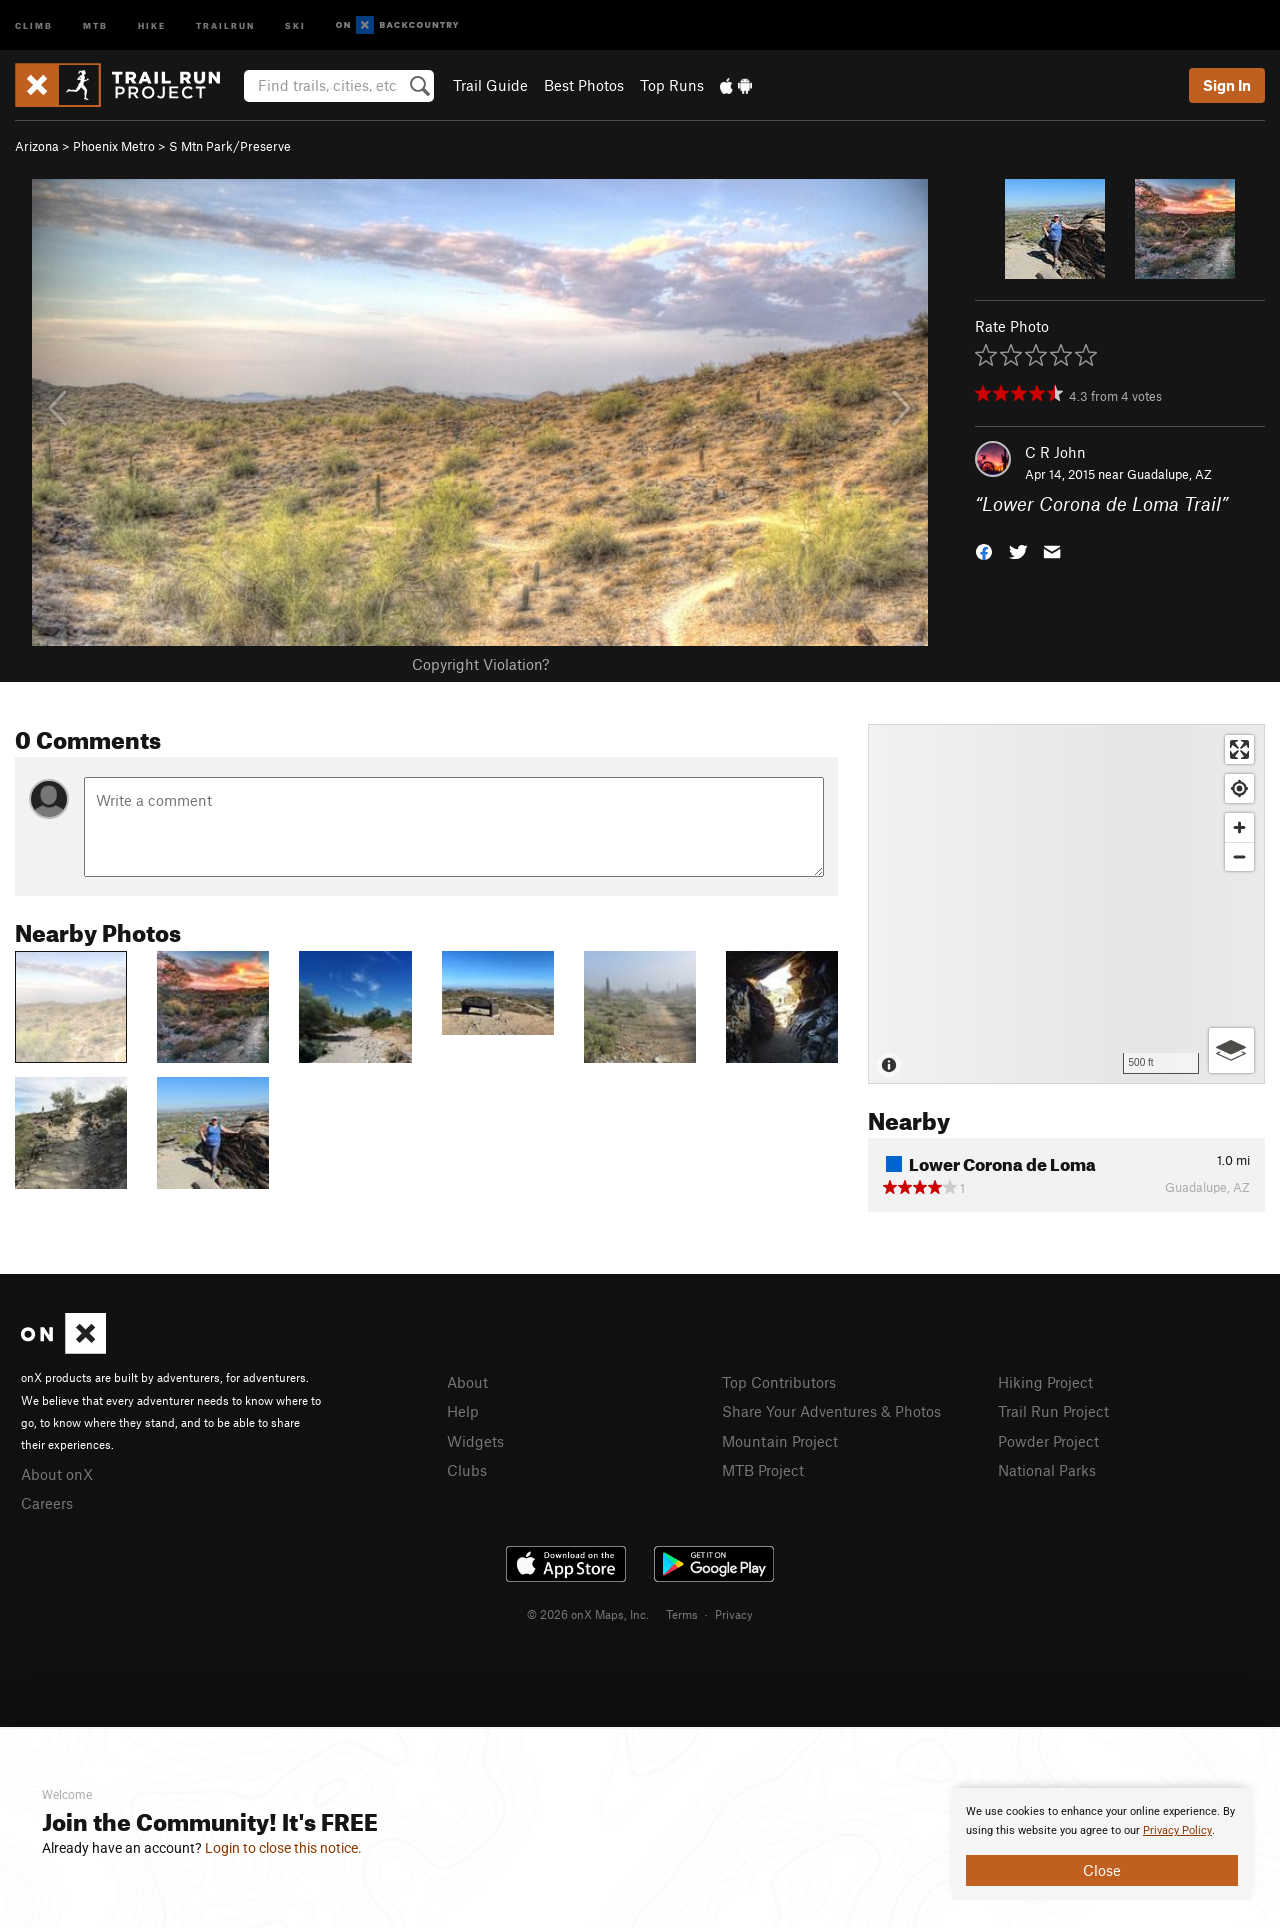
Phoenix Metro (114, 146)
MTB (95, 24)
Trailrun (225, 24)
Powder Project (1048, 1441)
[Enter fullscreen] (1239, 749)
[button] (984, 550)
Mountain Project (780, 1441)
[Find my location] (1239, 788)
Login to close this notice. (283, 1848)
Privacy (734, 1614)
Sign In (1227, 85)
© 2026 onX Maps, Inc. (588, 1614)
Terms (682, 1614)
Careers (47, 1503)
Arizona (37, 146)
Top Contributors (779, 1382)
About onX (57, 1474)
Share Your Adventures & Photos (831, 1411)
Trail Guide (490, 85)
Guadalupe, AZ (1169, 474)
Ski (295, 24)
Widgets (475, 1441)
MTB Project (763, 1470)
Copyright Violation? (480, 664)
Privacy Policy (1177, 1830)
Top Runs (672, 85)
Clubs (467, 1470)
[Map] (1066, 904)
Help (463, 1411)
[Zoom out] (1239, 856)
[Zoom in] (1239, 827)
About (467, 1382)
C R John (1055, 452)
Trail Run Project (1053, 1411)
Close (1102, 1870)
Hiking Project (1045, 1382)
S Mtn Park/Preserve (230, 146)
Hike (152, 24)
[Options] (1231, 1050)
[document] (1102, 1844)
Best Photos (584, 85)
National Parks (1047, 1470)
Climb (34, 24)
